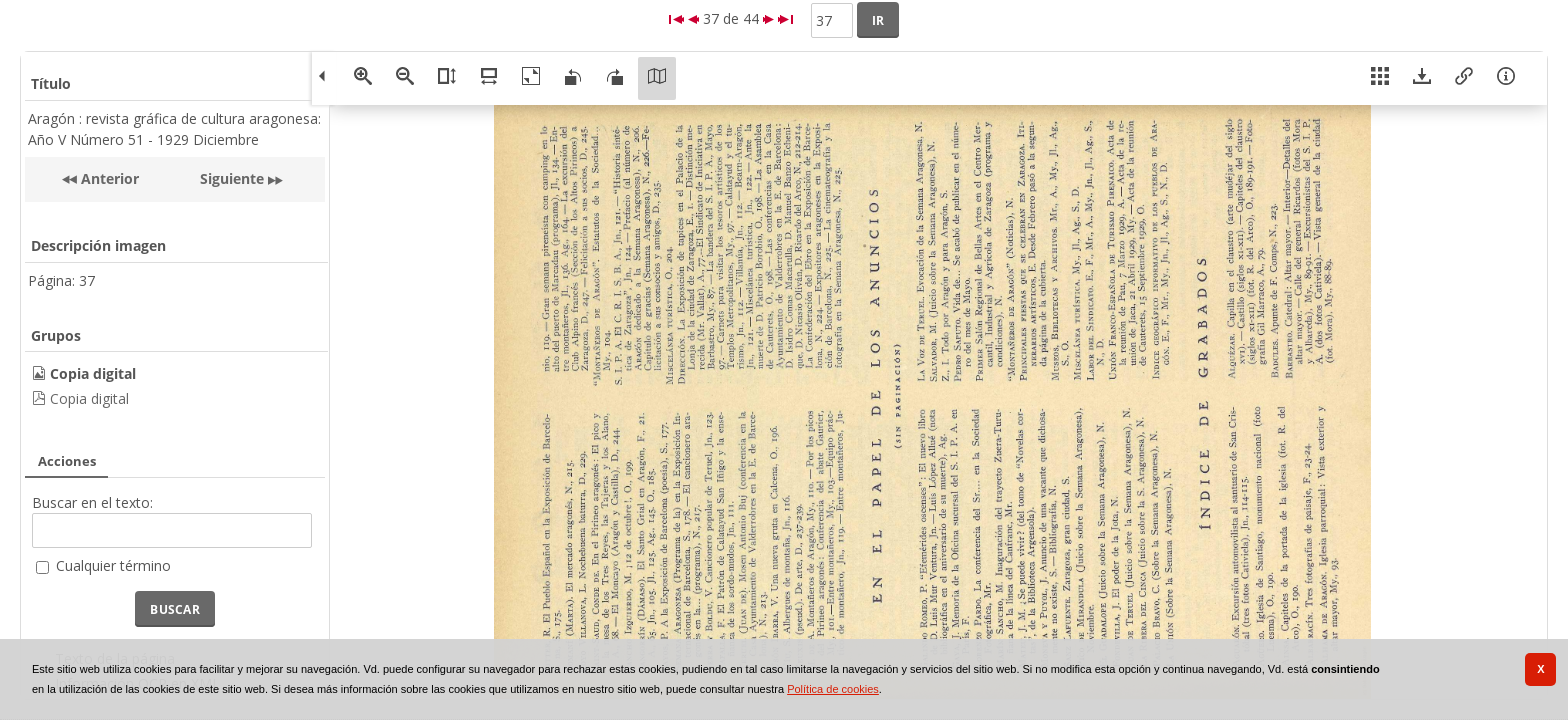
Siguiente (232, 178)
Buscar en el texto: (92, 502)
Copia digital (89, 398)
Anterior (108, 178)
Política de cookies (833, 689)
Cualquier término (113, 565)
